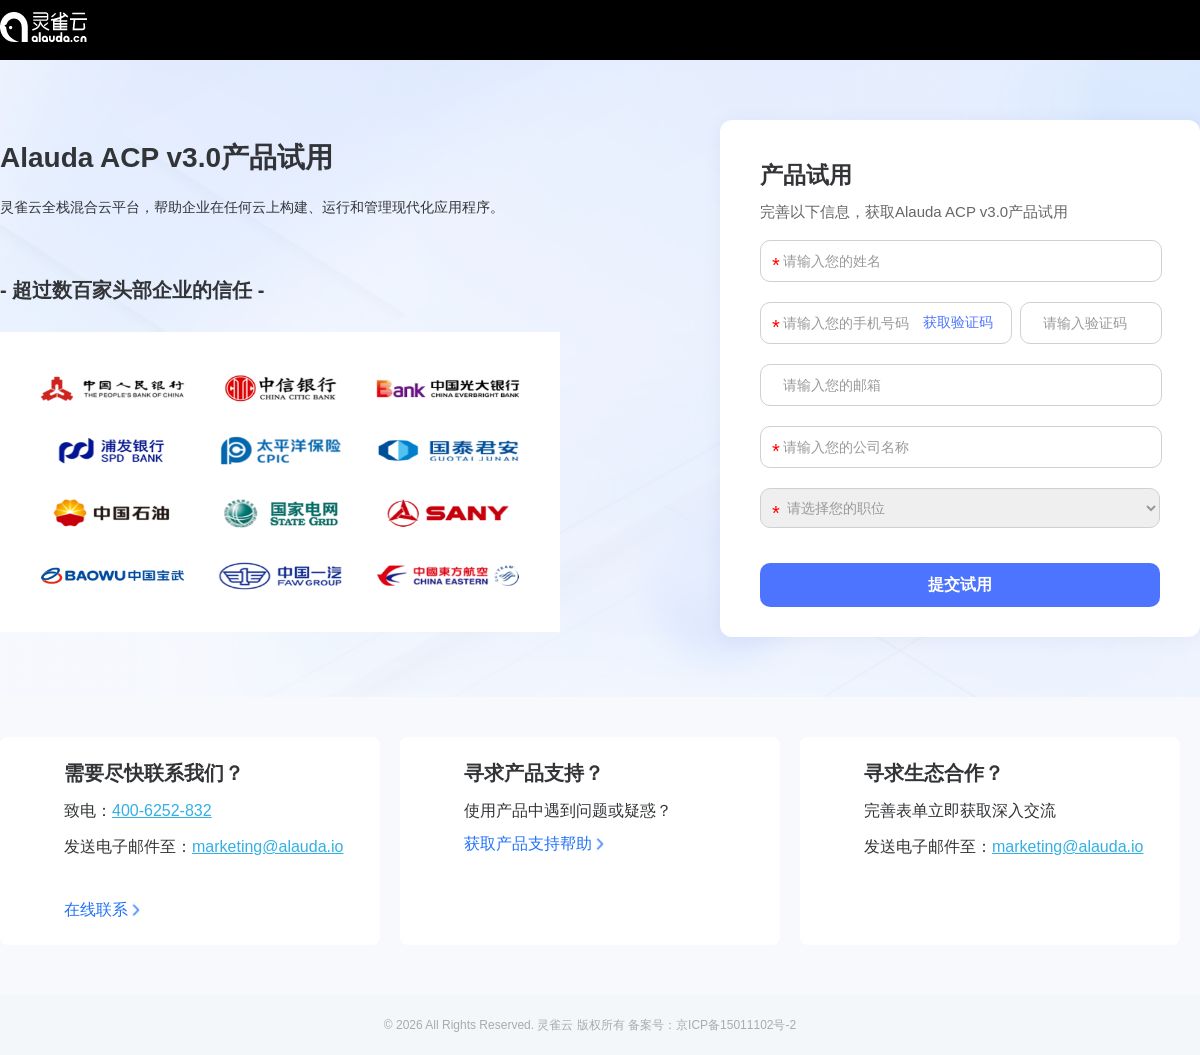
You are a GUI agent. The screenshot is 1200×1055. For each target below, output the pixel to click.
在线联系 (96, 909)
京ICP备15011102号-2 (736, 1025)
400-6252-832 (162, 810)
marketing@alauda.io (267, 846)
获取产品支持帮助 (528, 843)
